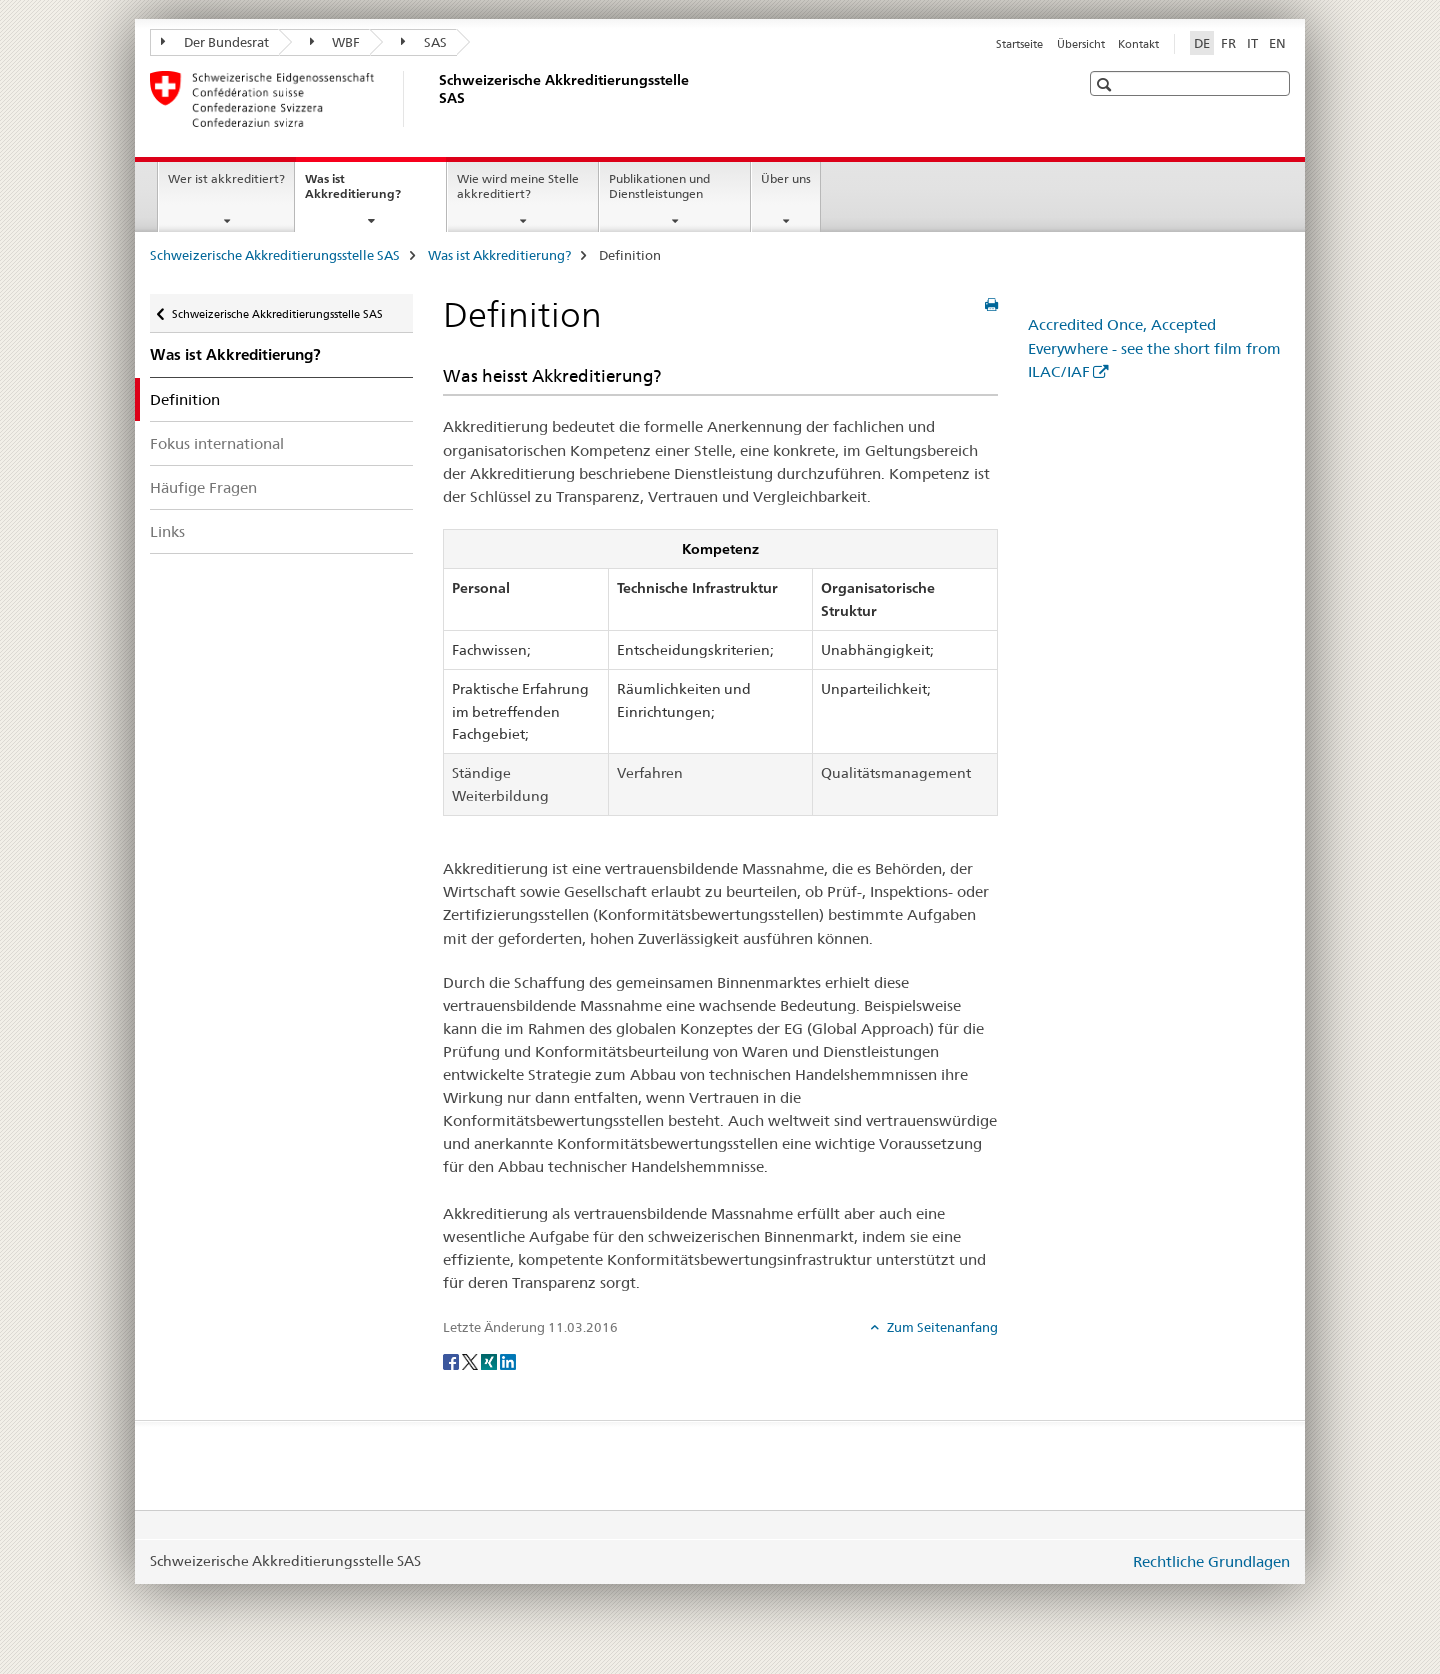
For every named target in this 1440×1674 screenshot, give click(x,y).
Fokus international (217, 443)
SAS (424, 42)
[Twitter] (471, 1360)
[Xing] (490, 1360)
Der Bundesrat (215, 42)
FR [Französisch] (1228, 43)
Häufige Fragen (203, 487)
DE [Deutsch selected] (1202, 43)
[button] (1106, 84)
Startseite (1019, 44)
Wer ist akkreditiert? (226, 178)
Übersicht (1081, 44)
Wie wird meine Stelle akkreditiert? (518, 186)
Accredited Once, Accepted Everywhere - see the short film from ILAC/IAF (1154, 347)
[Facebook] (452, 1360)
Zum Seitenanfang (941, 1327)
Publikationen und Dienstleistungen (659, 186)
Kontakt (1138, 44)
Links (167, 531)
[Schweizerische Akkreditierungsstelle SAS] (435, 99)
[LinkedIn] (508, 1360)
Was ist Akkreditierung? (374, 193)
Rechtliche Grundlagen (1211, 1561)
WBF (335, 42)
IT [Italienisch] (1252, 43)
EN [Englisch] (1277, 43)
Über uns (786, 178)
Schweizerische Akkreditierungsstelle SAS (275, 255)
